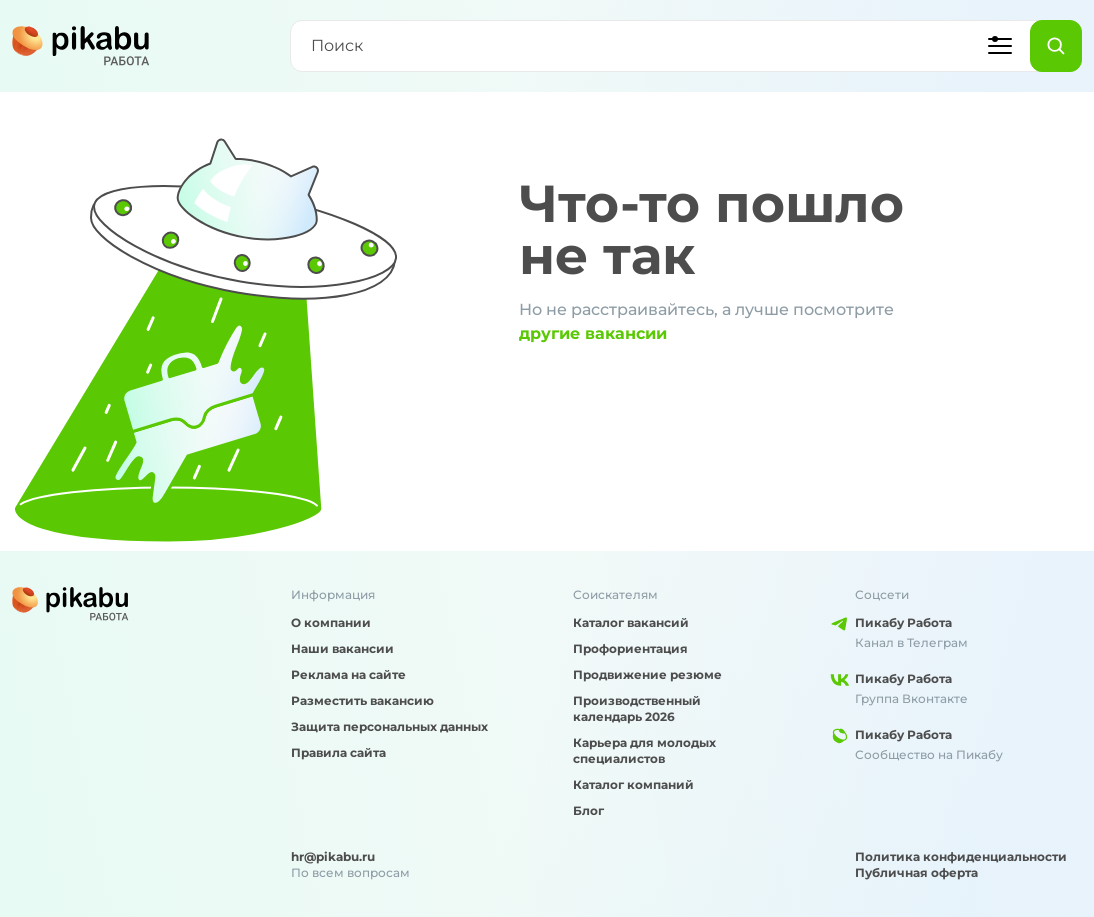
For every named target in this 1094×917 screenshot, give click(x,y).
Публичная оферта (916, 872)
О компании (331, 622)
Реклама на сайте (348, 674)
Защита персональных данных (389, 726)
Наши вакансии (342, 648)
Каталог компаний (633, 784)
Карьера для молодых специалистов (644, 750)
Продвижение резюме (647, 674)
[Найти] (1056, 46)
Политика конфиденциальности (961, 856)
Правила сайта (338, 752)
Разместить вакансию (362, 700)
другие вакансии (593, 333)
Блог (588, 810)
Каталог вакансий (631, 622)
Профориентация (630, 648)
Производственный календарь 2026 (637, 708)
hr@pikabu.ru (333, 856)
